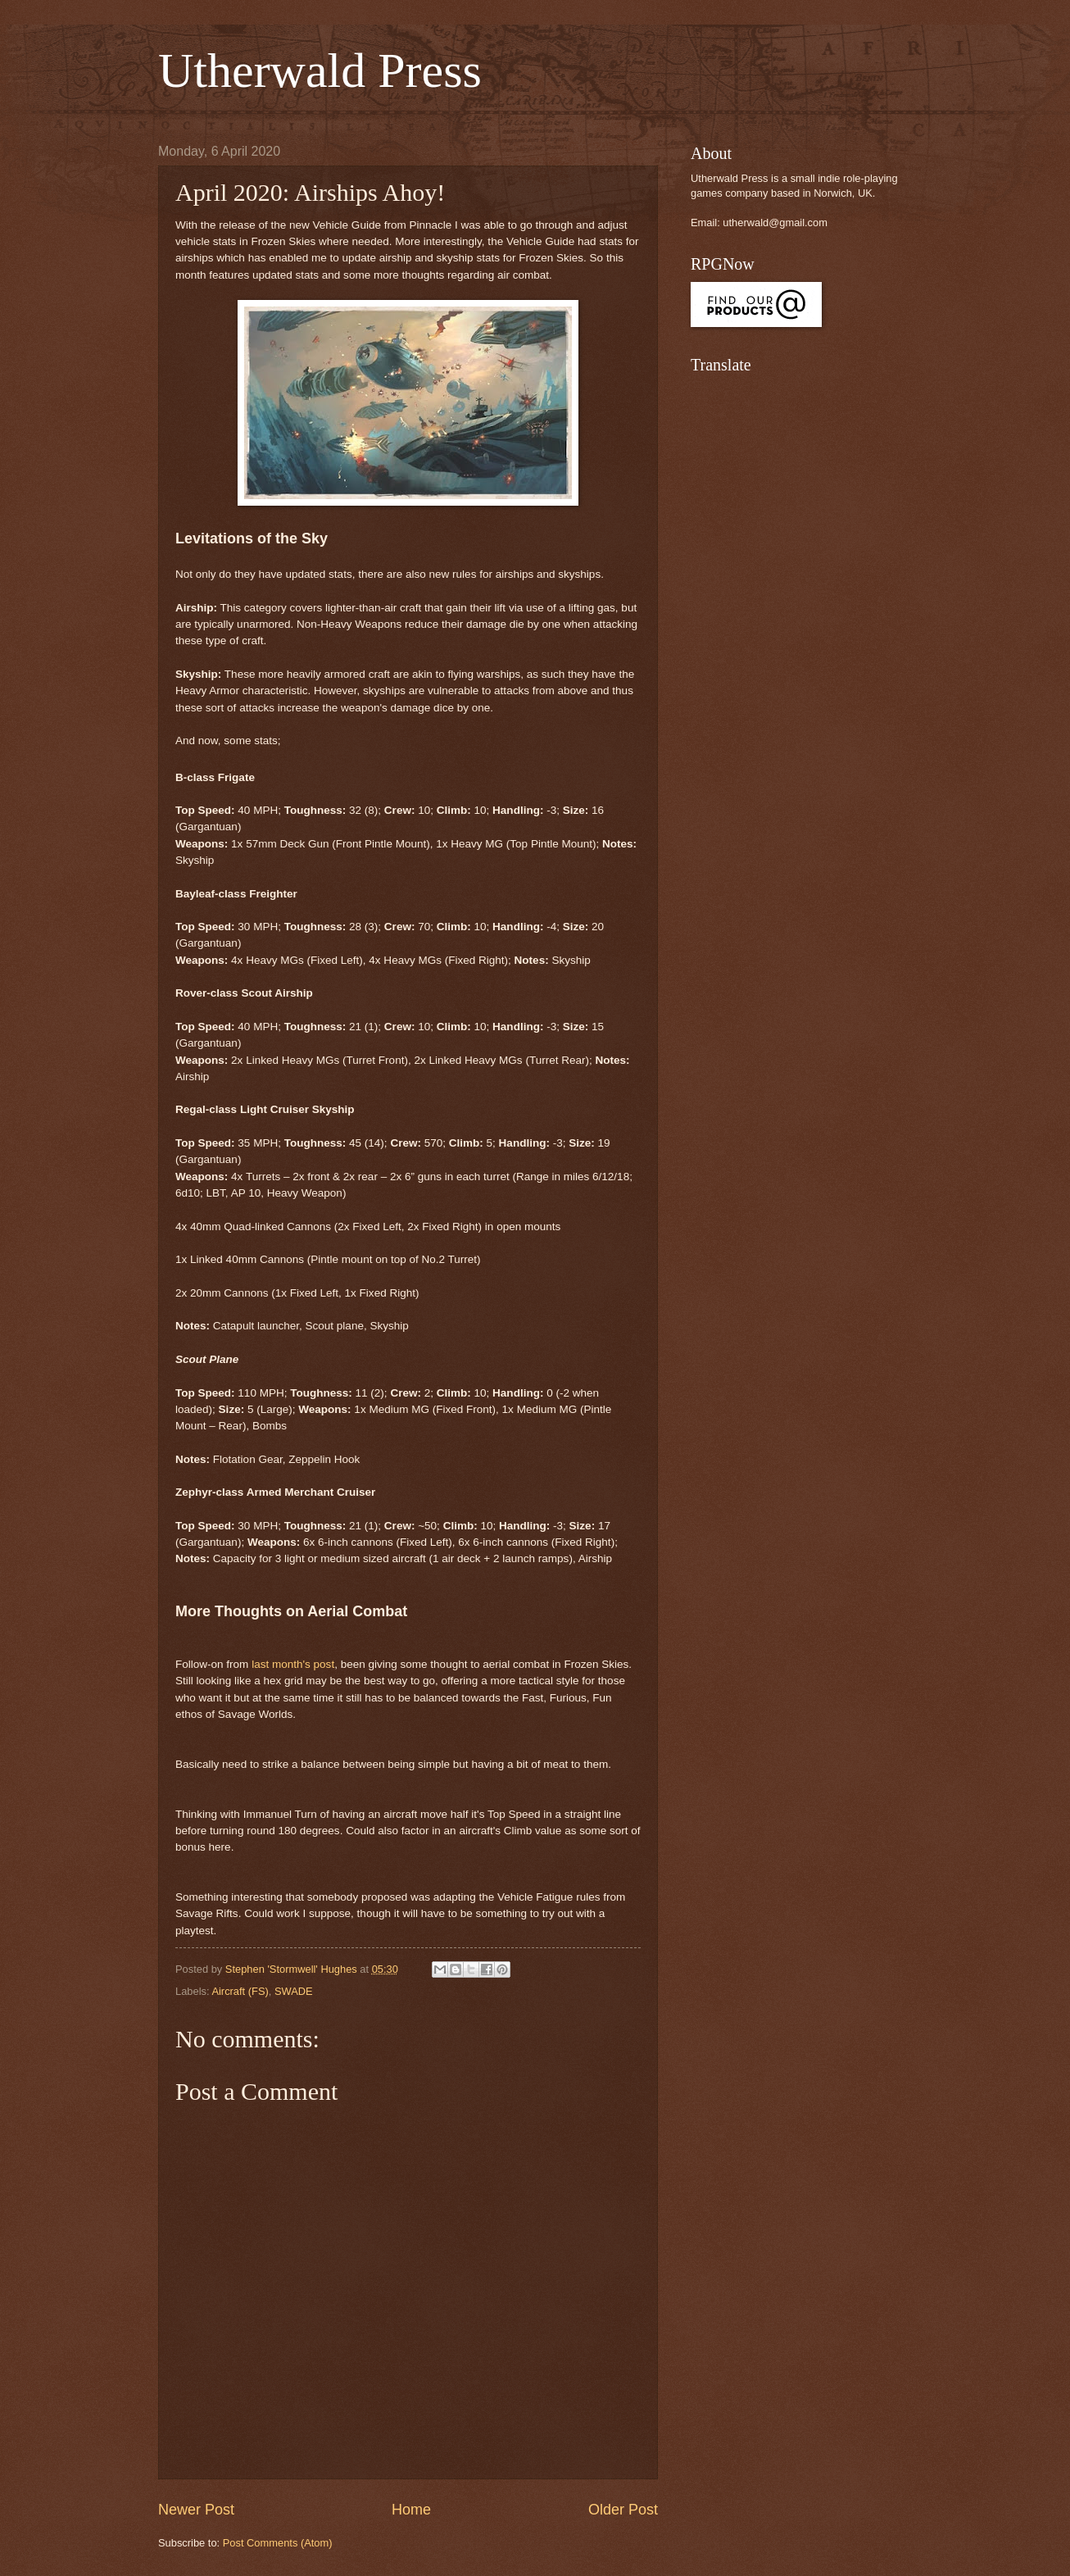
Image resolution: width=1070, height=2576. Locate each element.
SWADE (293, 1991)
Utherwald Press (320, 70)
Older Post (623, 2509)
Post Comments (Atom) (278, 2543)
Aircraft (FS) (239, 1991)
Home (411, 2509)
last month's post (293, 1664)
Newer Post (196, 2509)
